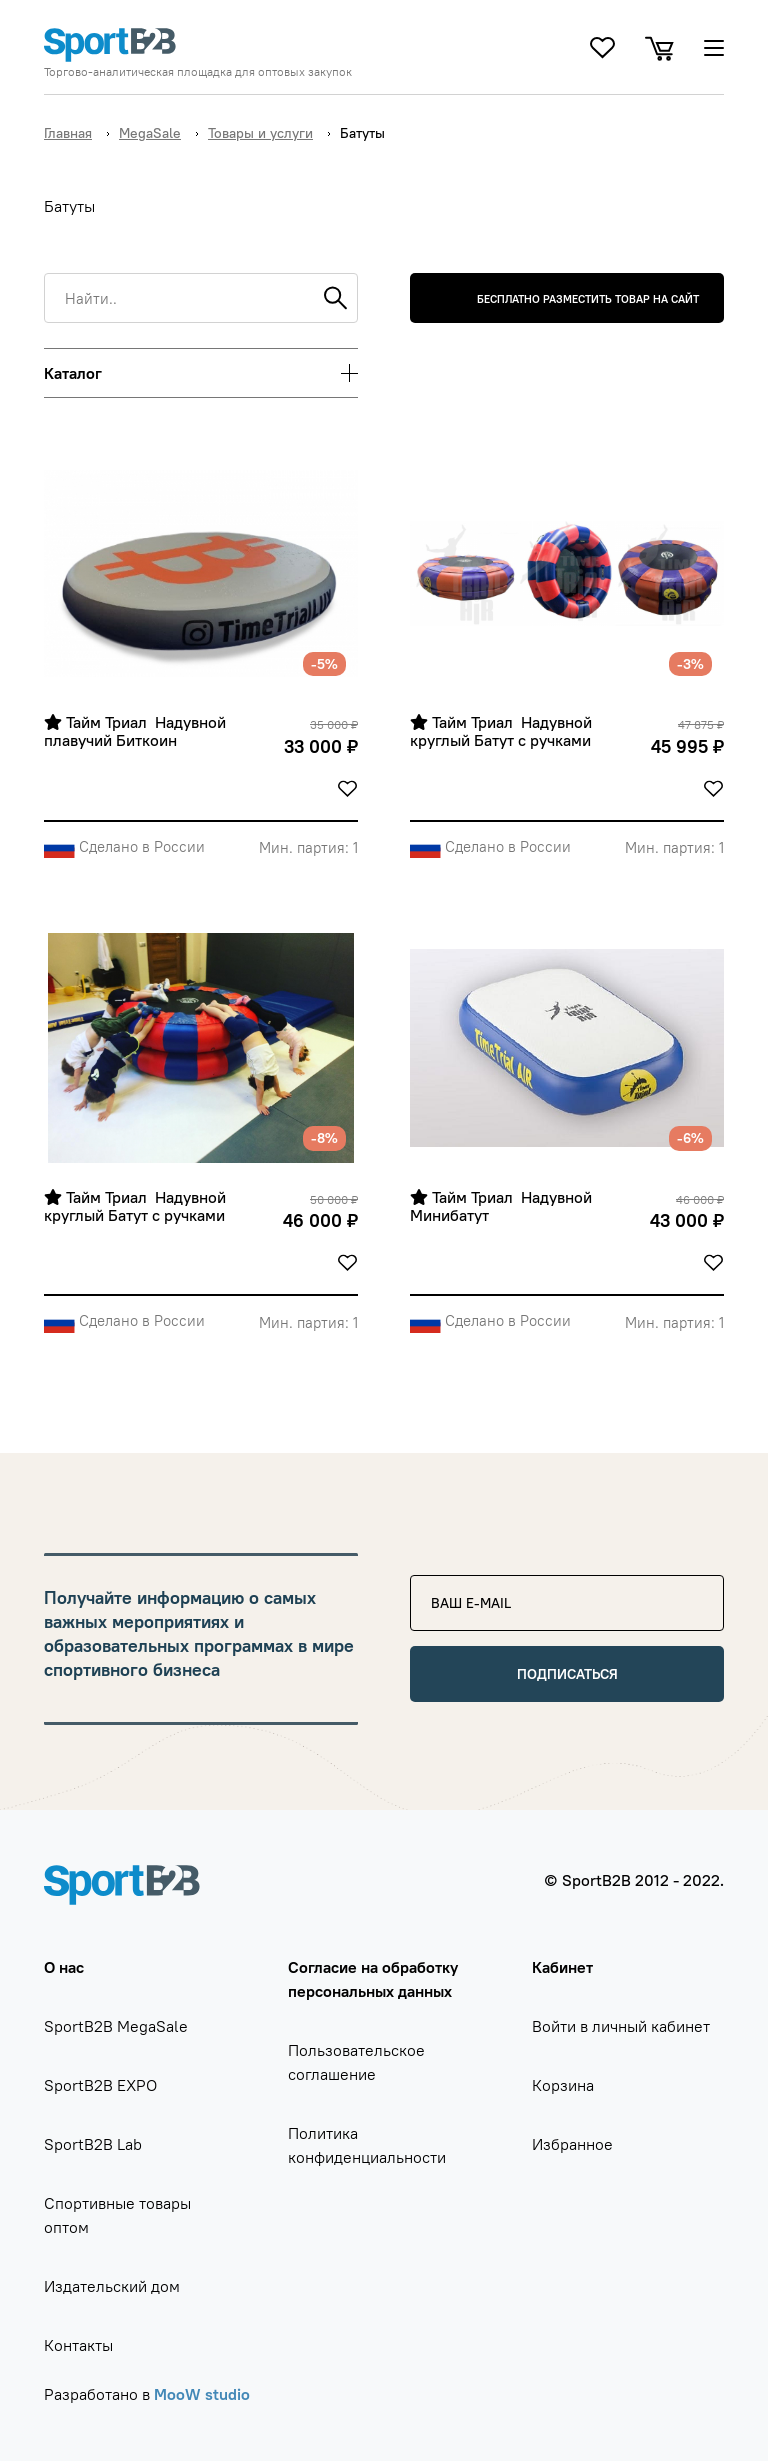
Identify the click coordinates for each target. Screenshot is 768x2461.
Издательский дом (112, 2286)
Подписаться (567, 1674)
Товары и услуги (260, 133)
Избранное (572, 2144)
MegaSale (150, 133)
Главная (68, 133)
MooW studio (202, 2394)
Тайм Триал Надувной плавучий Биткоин (137, 731)
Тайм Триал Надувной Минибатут (503, 1206)
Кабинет (562, 1967)
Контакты (78, 2345)
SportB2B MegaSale (116, 2026)
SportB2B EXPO (100, 2085)
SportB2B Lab (93, 2144)
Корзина (563, 2085)
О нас (64, 1967)
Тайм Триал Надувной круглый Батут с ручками (503, 731)
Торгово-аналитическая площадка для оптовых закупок (198, 72)
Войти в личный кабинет (621, 2026)
